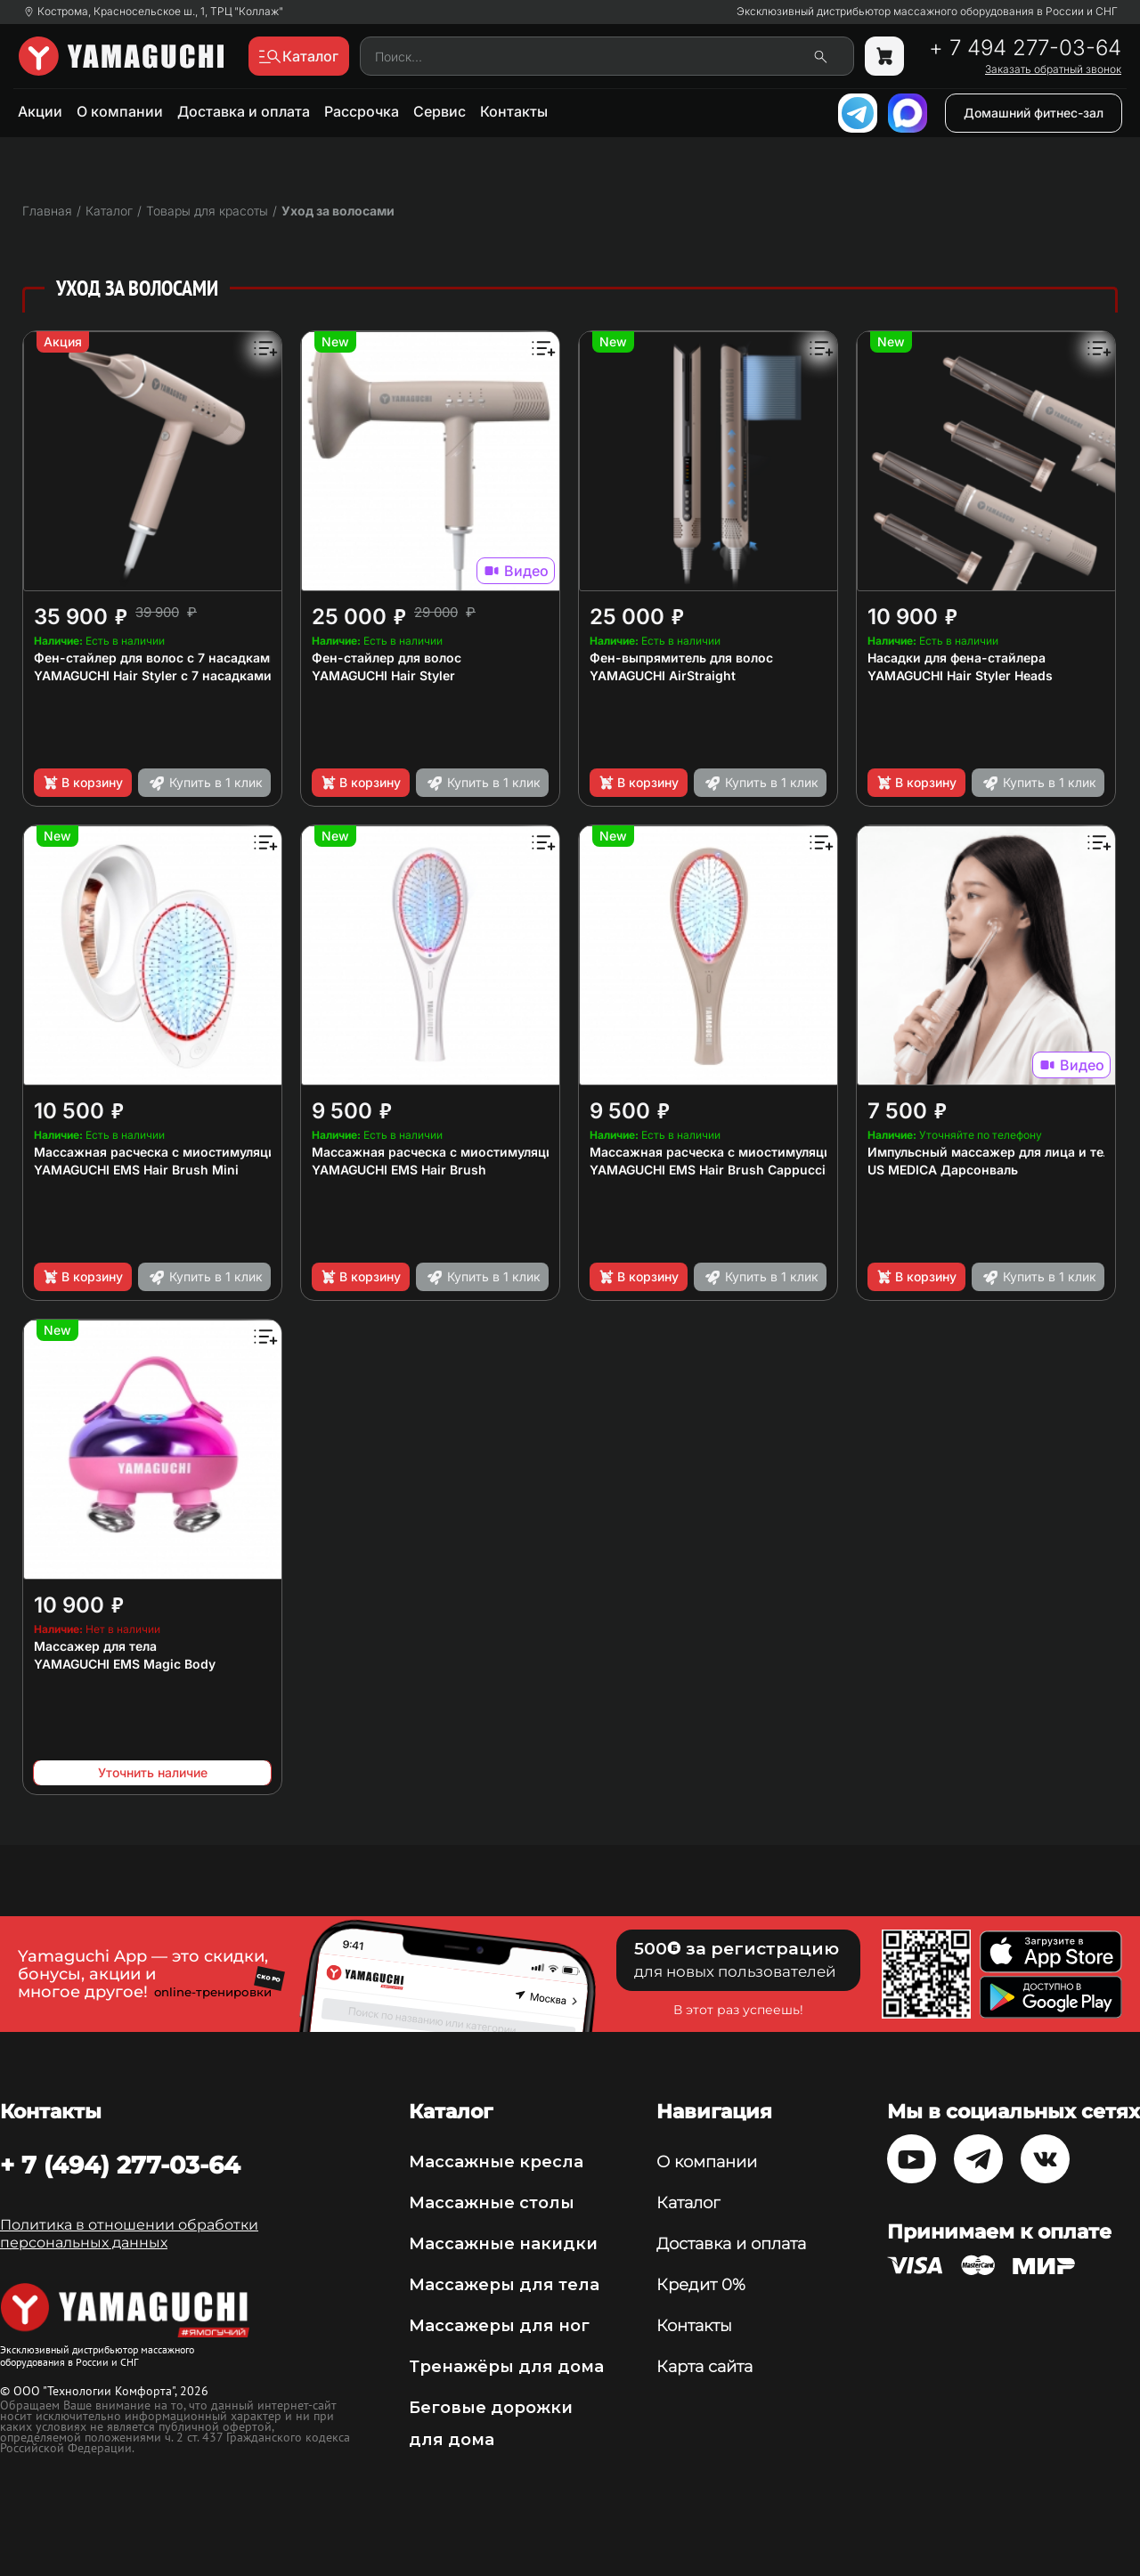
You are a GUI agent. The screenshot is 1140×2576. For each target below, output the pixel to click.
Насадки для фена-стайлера (956, 657)
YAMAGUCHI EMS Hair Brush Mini (136, 1169)
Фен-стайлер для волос (386, 657)
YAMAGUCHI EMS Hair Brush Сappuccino (716, 1169)
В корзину (82, 783)
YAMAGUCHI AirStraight (663, 675)
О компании (120, 111)
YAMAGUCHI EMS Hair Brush (399, 1169)
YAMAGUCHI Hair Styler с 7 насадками (153, 675)
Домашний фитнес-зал (1033, 112)
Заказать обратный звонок (1053, 69)
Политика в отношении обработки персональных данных (129, 2233)
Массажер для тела (95, 1646)
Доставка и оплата (243, 111)
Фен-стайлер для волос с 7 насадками (156, 657)
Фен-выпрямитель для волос (681, 657)
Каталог (688, 2203)
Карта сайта (704, 2367)
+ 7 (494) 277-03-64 (120, 2164)
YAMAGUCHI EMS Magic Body (125, 1663)
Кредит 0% (700, 2285)
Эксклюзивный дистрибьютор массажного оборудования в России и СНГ (927, 11)
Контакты (514, 111)
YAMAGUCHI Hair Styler (383, 675)
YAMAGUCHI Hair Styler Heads (960, 675)
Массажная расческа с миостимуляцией (162, 1151)
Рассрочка (361, 111)
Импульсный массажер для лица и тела (992, 1151)
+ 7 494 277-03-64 (1025, 48)
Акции (40, 111)
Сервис (439, 111)
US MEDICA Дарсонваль (942, 1169)
